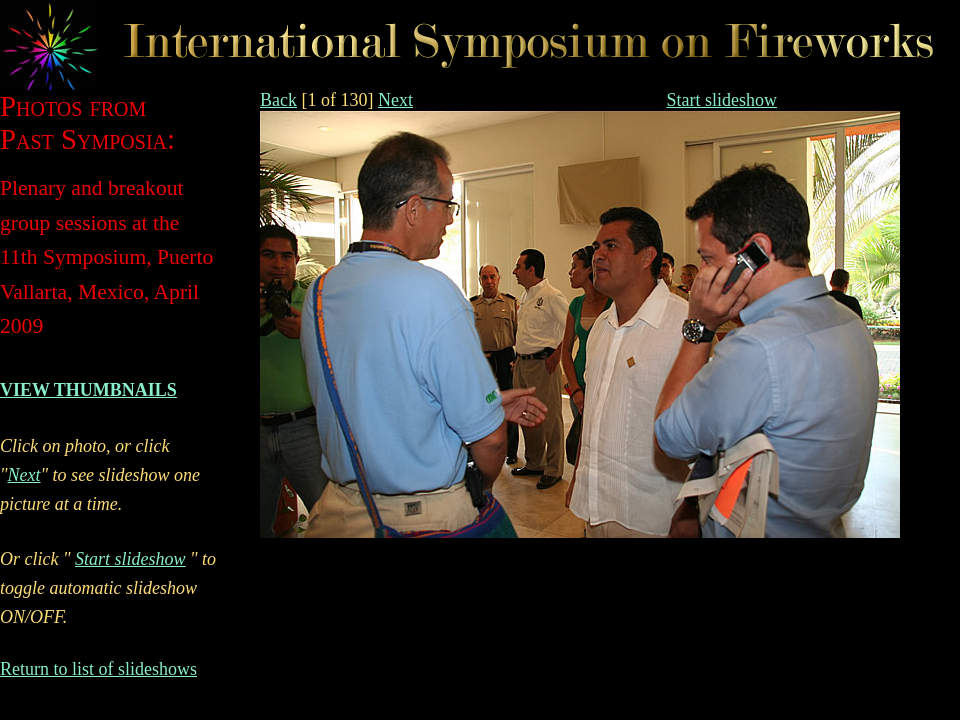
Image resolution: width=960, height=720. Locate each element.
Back (278, 100)
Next (395, 100)
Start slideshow (721, 100)
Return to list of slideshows (98, 669)
